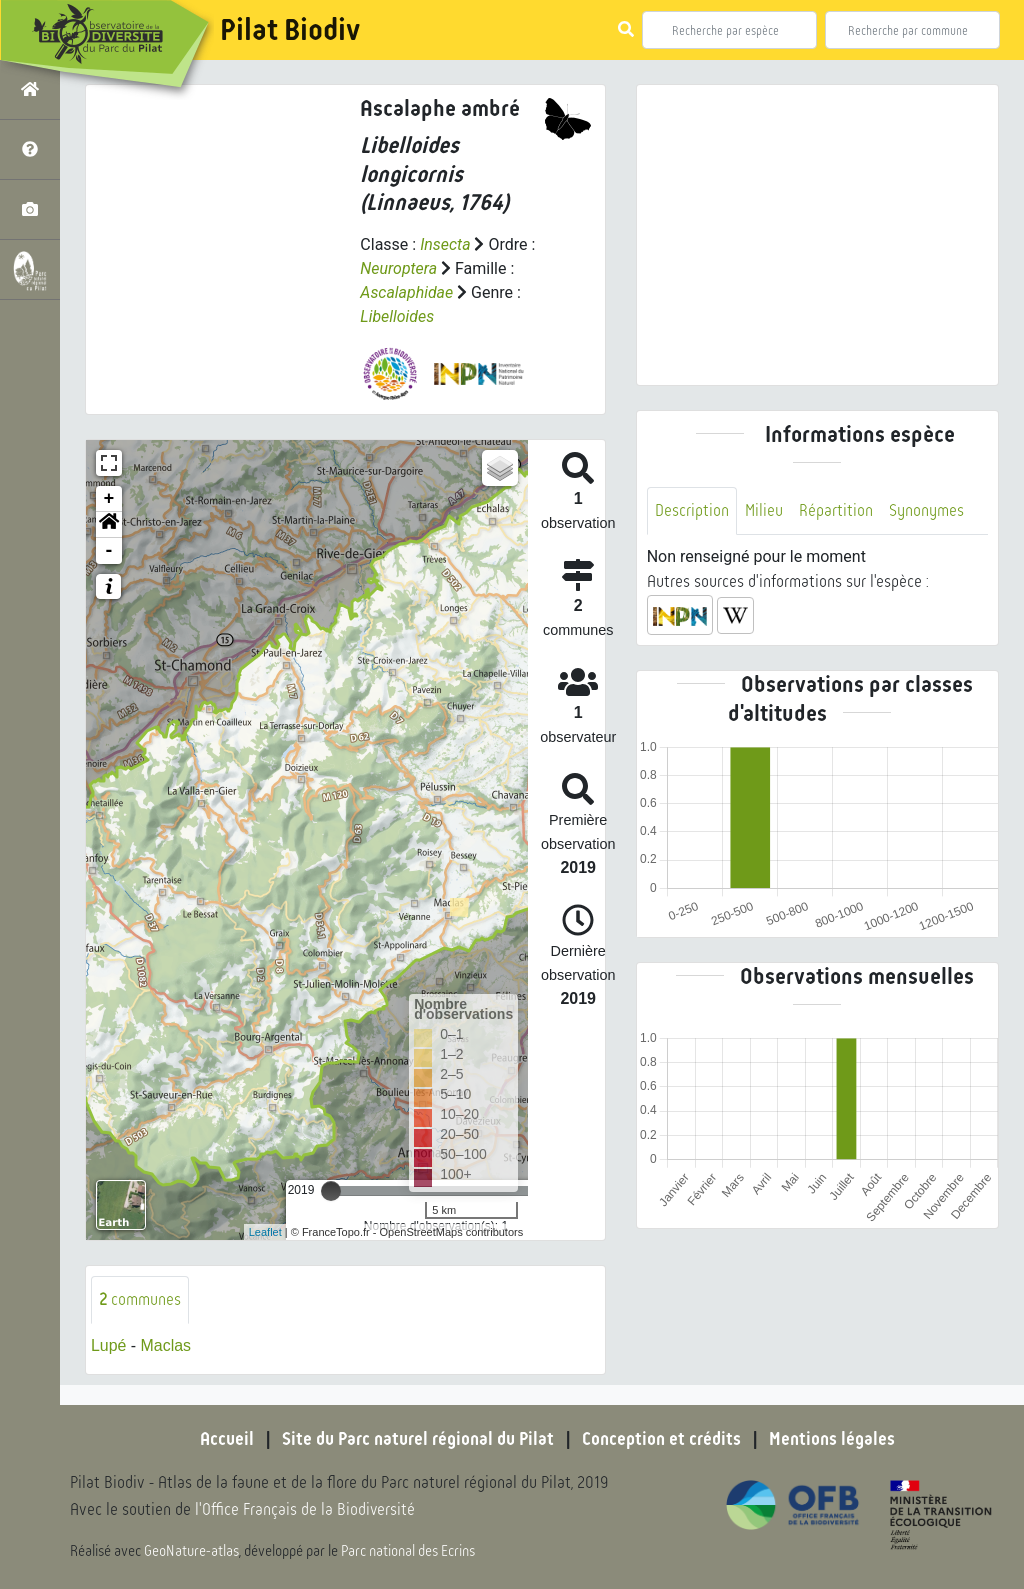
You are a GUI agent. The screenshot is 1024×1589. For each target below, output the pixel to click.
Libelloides (397, 316)
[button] (109, 525)
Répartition (836, 510)
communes (140, 1299)
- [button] (109, 551)
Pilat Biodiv (290, 30)
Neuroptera (398, 268)
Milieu (764, 510)
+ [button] (109, 499)
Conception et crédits (661, 1440)
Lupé (109, 1346)
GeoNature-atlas (191, 1551)
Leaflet (265, 1232)
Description (692, 510)
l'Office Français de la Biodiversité (306, 1509)
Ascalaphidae (406, 292)
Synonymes (926, 510)
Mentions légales (832, 1440)
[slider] (331, 1191)
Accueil (227, 1440)
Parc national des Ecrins (408, 1551)
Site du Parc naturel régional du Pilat (418, 1440)
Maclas (166, 1346)
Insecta (445, 244)
